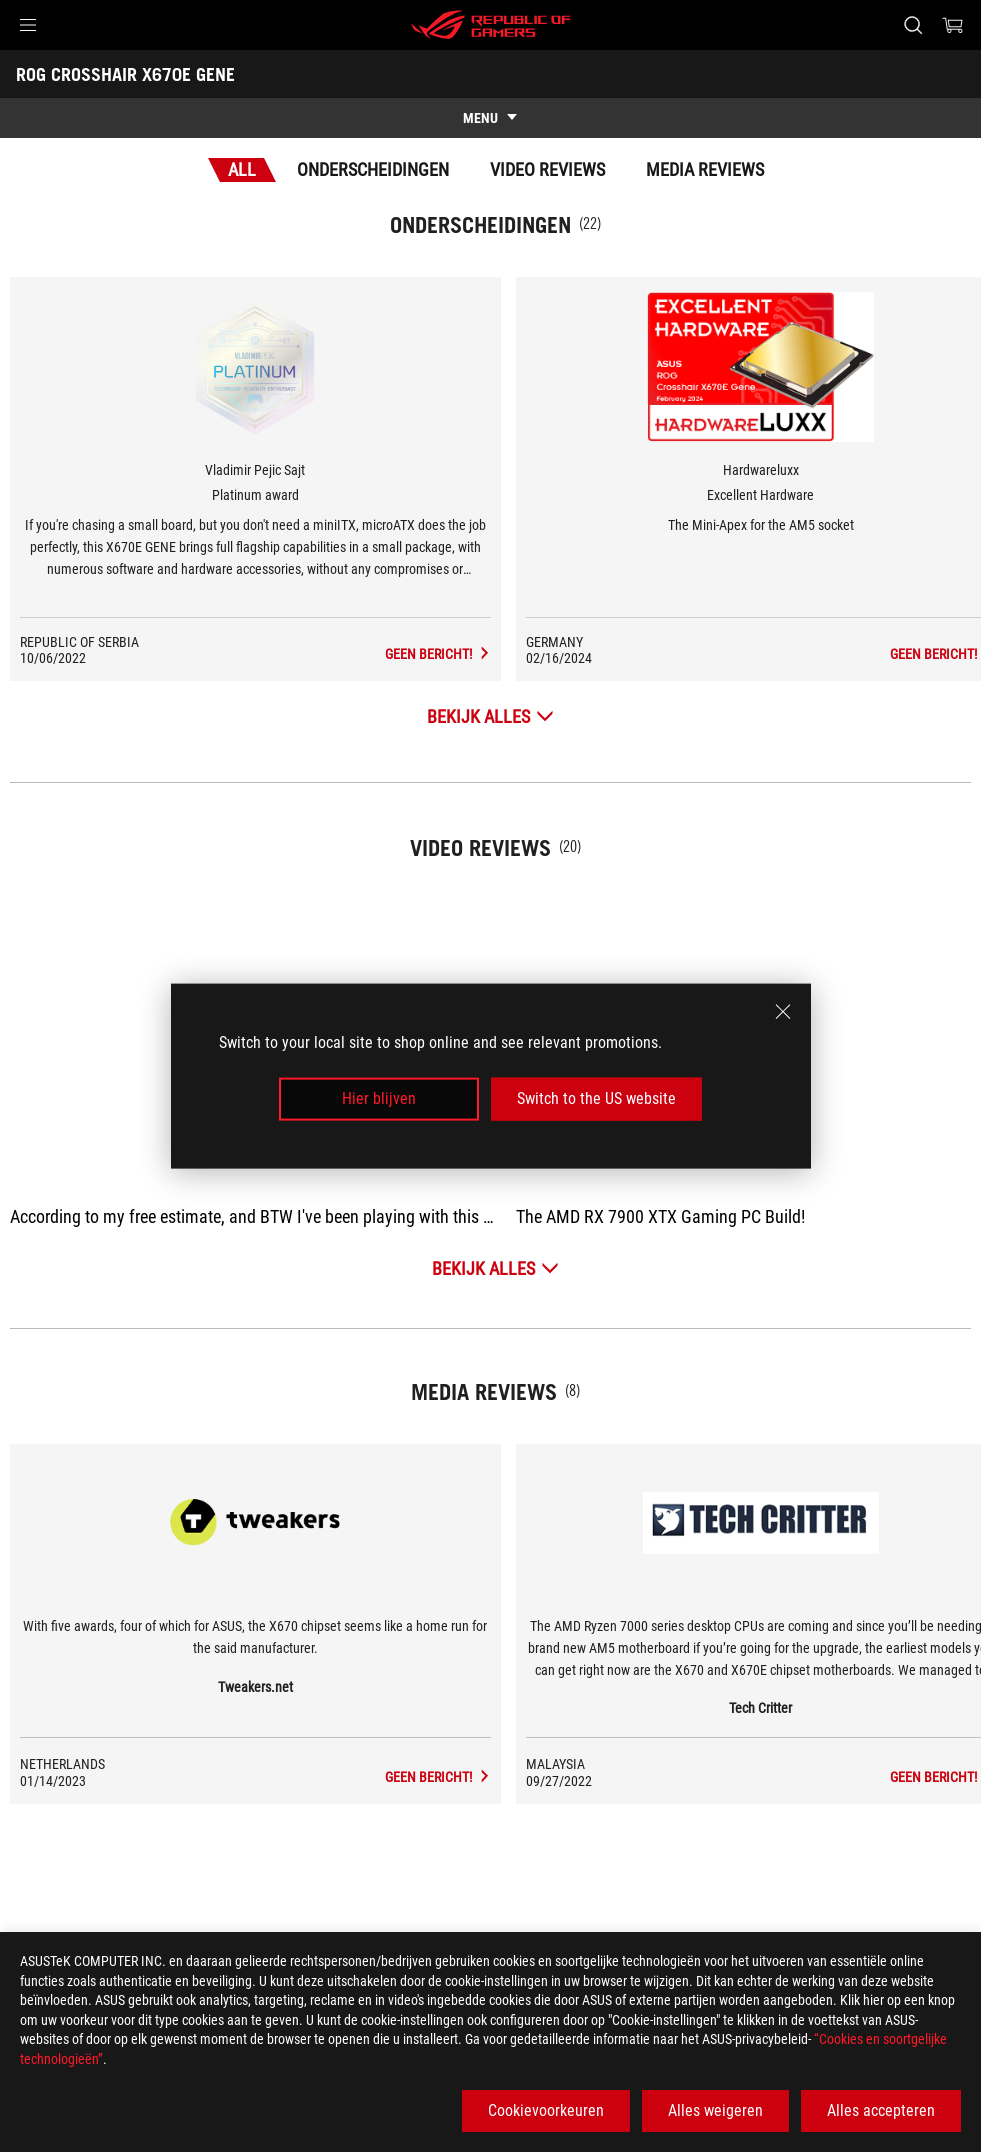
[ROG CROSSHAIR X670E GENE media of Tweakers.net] (438, 1777)
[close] (783, 1012)
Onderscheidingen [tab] (373, 169)
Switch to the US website (596, 1098)
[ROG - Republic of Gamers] (491, 25)
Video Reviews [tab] (547, 169)
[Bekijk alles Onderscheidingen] (490, 716)
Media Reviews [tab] (705, 169)
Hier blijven (379, 1098)
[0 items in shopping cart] (953, 25)
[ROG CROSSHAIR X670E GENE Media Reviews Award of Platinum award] (438, 654)
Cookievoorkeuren (546, 2110)
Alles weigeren (715, 2110)
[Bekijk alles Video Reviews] (495, 1268)
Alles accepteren (881, 2110)
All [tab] (242, 169)
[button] (28, 25)
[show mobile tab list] (490, 118)
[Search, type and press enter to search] (913, 25)
